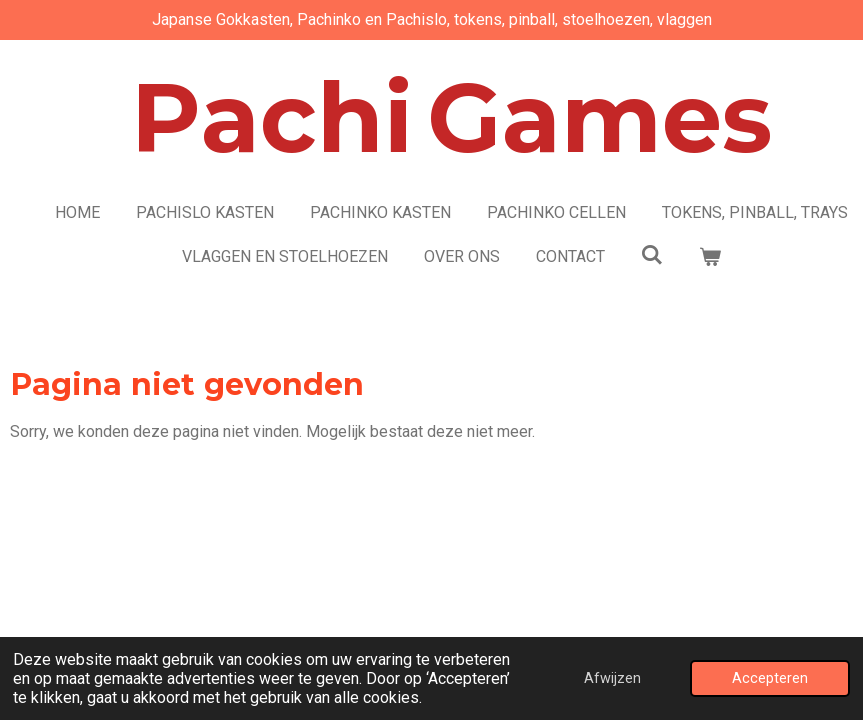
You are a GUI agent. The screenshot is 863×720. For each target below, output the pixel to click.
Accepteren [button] (770, 678)
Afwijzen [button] (612, 678)
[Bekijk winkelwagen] (710, 257)
